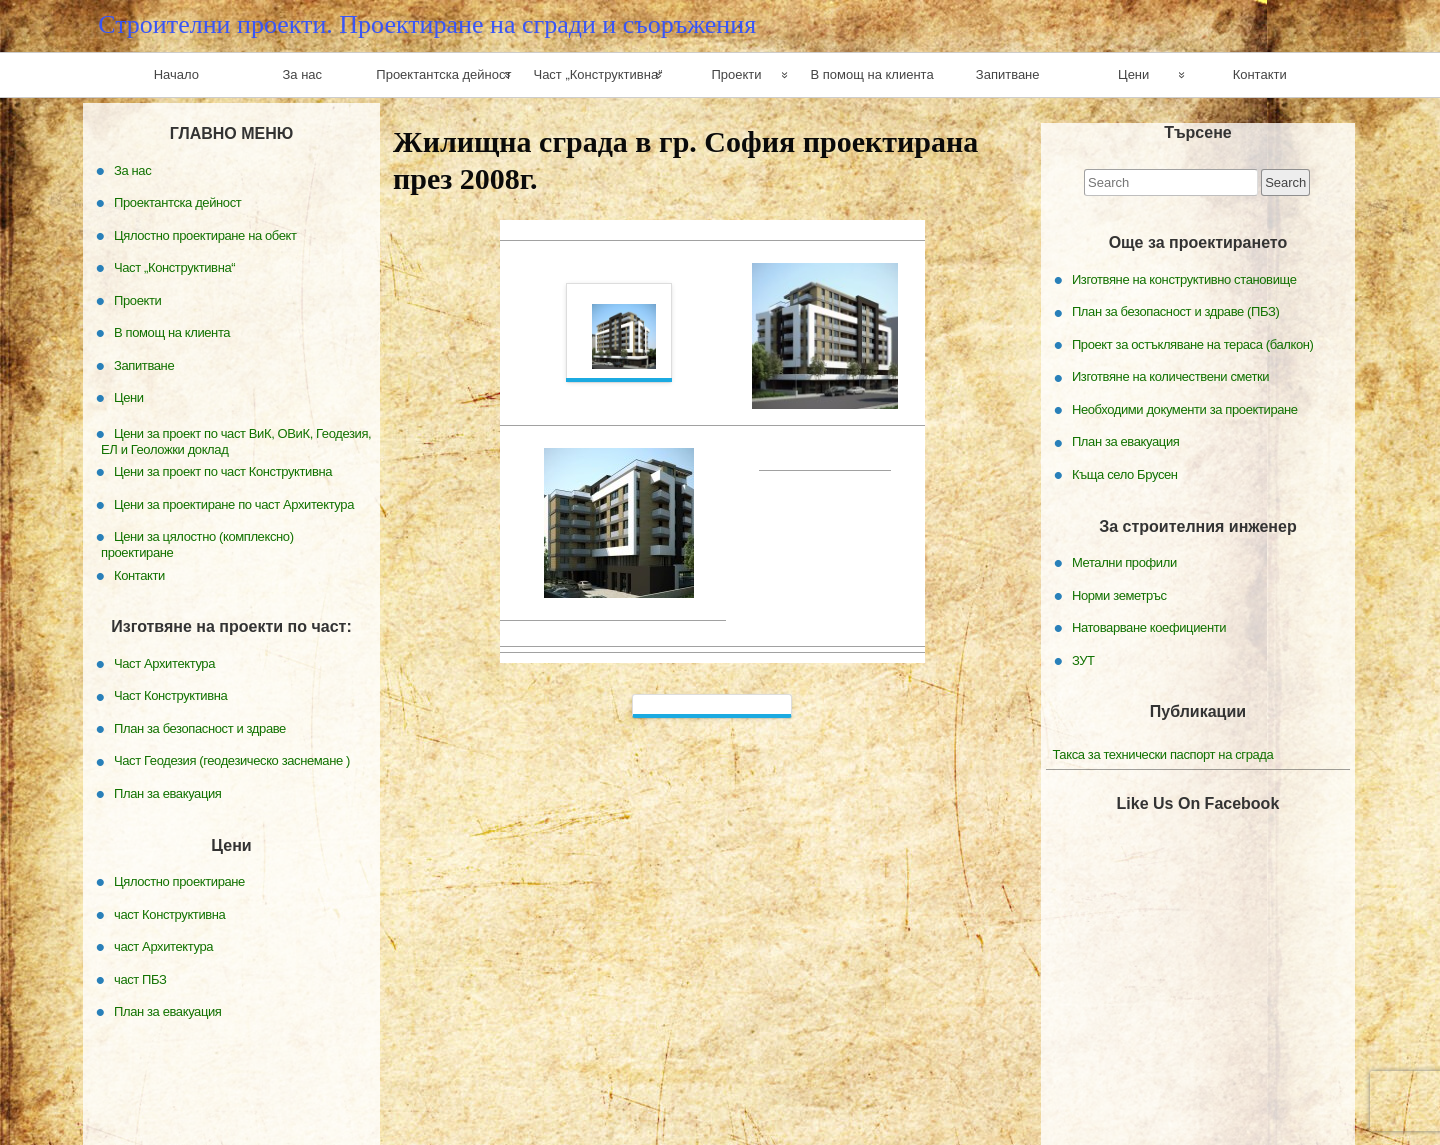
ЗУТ (1083, 659)
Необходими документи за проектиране (1185, 409)
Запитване (1008, 74)
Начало (176, 74)
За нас (303, 74)
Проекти (736, 74)
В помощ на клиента (871, 74)
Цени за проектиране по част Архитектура (234, 503)
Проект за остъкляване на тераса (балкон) (1193, 344)
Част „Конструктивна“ (597, 74)
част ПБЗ (140, 978)
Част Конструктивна (170, 695)
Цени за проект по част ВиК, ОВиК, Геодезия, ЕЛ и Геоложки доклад (236, 440)
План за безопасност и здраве (200, 728)
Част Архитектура (164, 663)
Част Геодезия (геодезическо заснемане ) (232, 760)
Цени (1133, 74)
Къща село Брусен (1125, 474)
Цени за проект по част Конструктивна (223, 471)
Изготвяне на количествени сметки (1170, 376)
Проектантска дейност (443, 74)
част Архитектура (163, 946)
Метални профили (1124, 562)
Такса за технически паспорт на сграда (1162, 754)
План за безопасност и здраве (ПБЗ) (1175, 311)
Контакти (1260, 74)
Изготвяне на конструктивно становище (1184, 279)
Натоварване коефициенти (1149, 627)
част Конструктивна (169, 913)
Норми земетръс (1119, 594)
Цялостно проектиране (179, 881)
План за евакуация (1126, 441)
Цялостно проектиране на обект (205, 234)
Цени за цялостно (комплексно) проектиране (197, 544)
